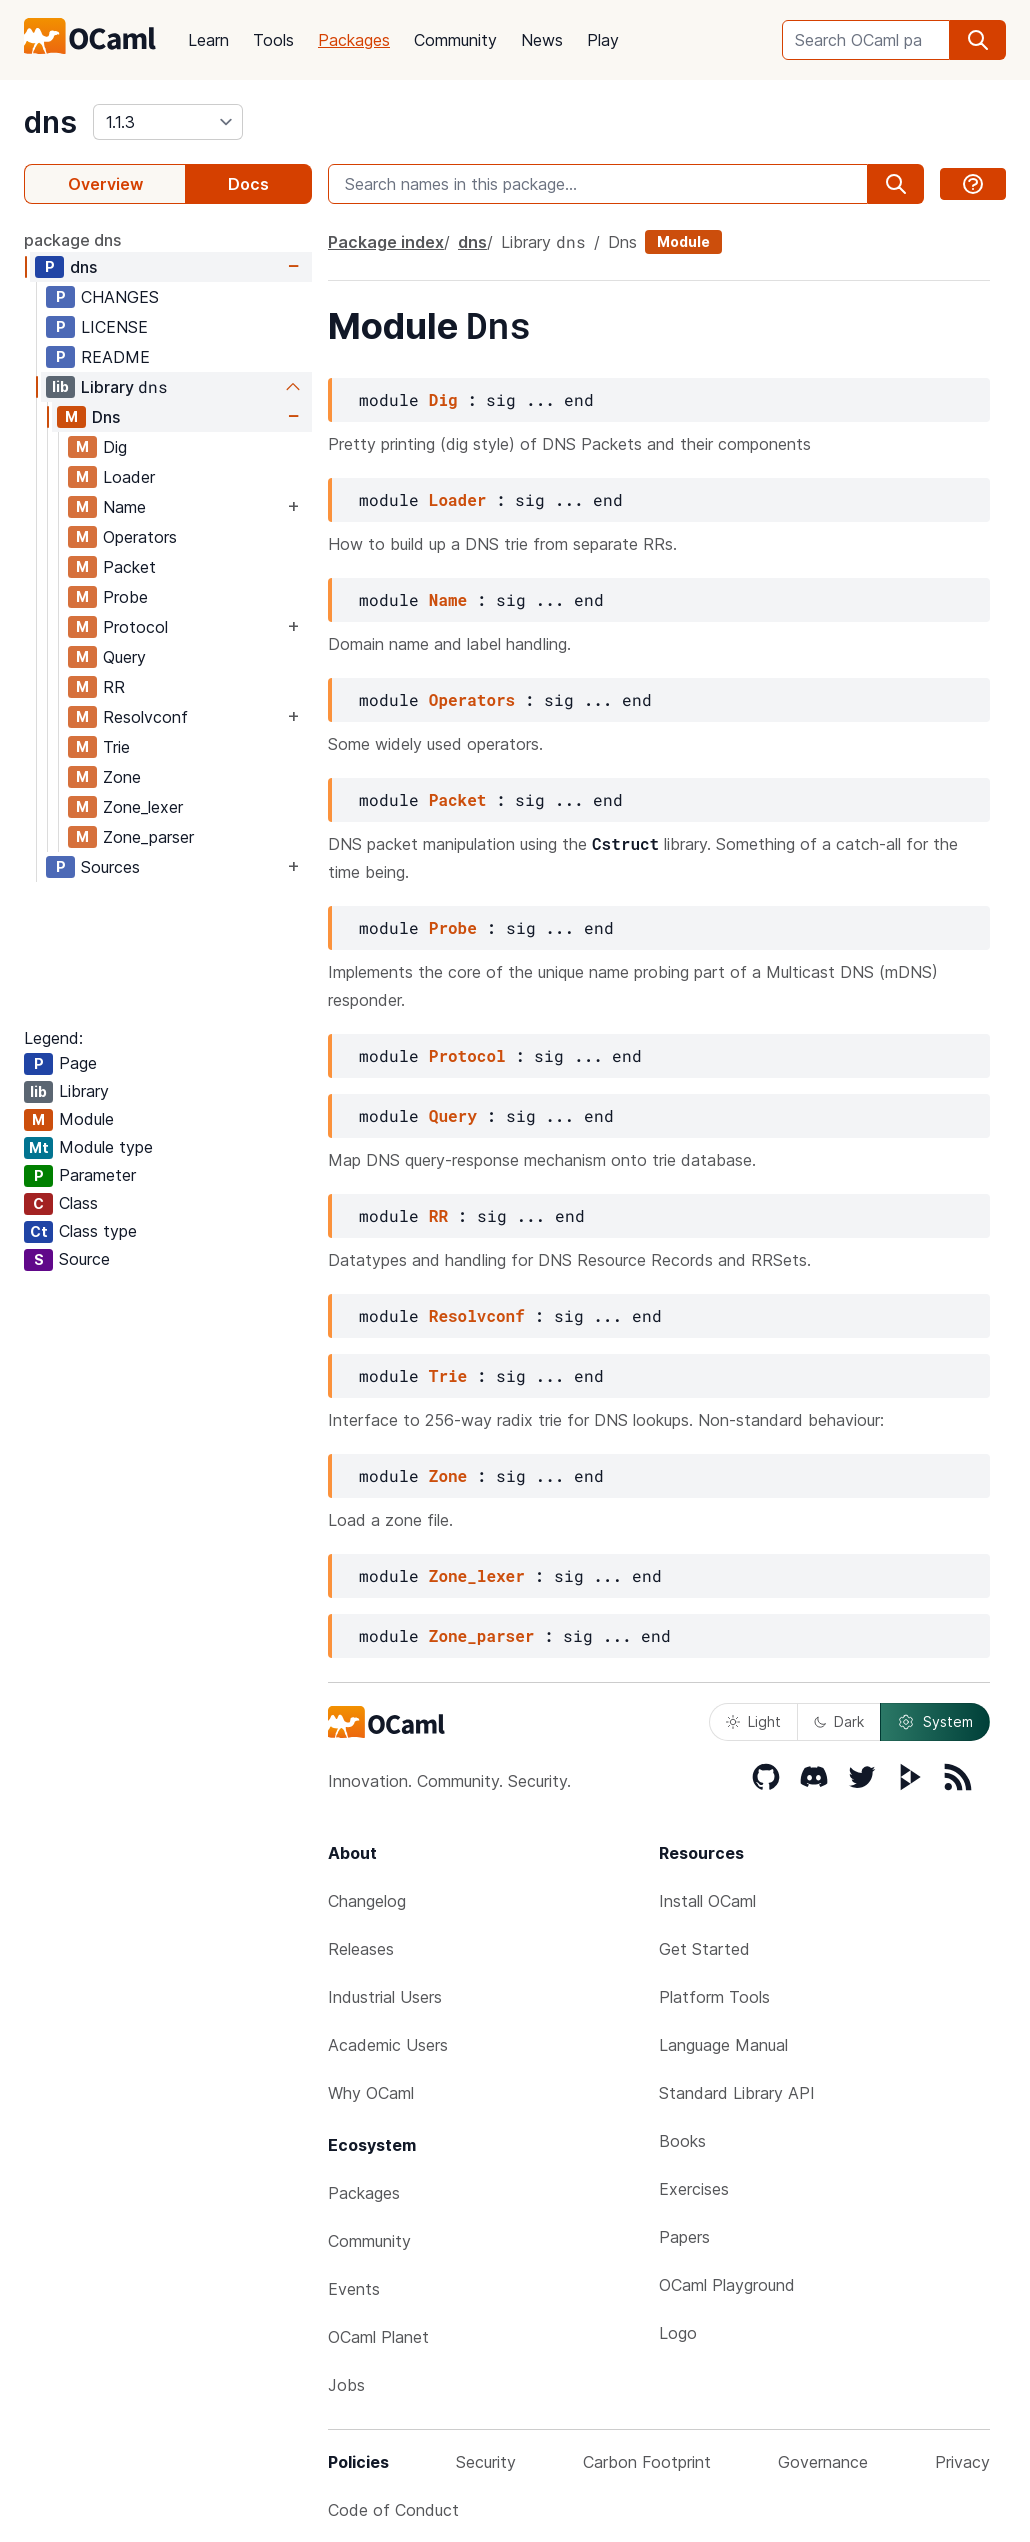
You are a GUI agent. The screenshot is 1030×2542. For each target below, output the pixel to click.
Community (455, 40)
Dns (106, 417)
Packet (129, 567)
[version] (168, 122)
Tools (273, 40)
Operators (140, 537)
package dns (72, 240)
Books (682, 2141)
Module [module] (683, 241)
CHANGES (120, 297)
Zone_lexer (143, 807)
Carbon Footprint (647, 2462)
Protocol (135, 627)
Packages (354, 40)
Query (124, 657)
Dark (839, 1721)
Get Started (704, 1949)
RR (114, 687)
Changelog (367, 1901)
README (115, 357)
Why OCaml (371, 2093)
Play (603, 40)
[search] (978, 40)
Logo (678, 2333)
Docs (248, 184)
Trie (116, 747)
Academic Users (388, 2045)
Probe (125, 597)
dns (50, 122)
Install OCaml (707, 1901)
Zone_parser (148, 837)
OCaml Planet (378, 2337)
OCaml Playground (727, 2285)
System (935, 1722)
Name (124, 507)
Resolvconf (145, 717)
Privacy (962, 2462)
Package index (386, 242)
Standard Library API (737, 2093)
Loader (129, 477)
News (542, 40)
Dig (115, 447)
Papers (684, 2237)
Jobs (346, 2385)
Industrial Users (385, 1997)
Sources (110, 867)
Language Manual (723, 2045)
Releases (361, 1949)
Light (753, 1721)
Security (486, 2462)
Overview (105, 184)
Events (354, 2289)
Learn (208, 40)
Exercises (694, 2189)
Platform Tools (714, 1997)
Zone (122, 777)
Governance (823, 2462)
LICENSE (114, 327)
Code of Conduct (393, 2510)
